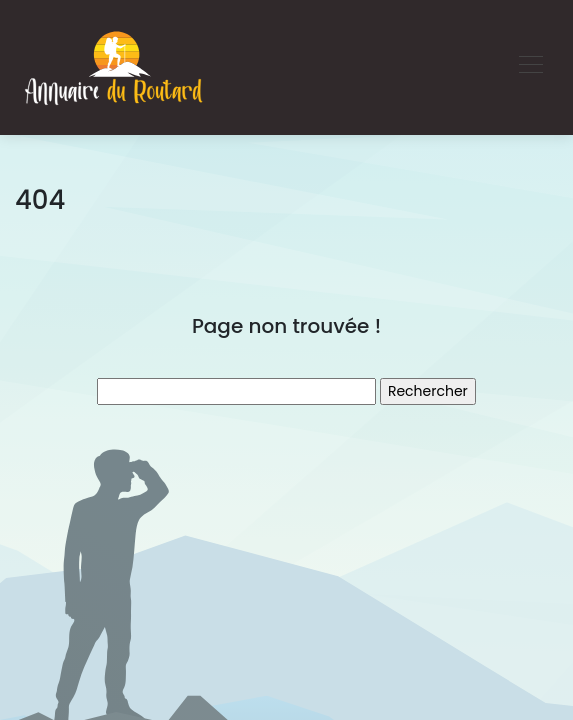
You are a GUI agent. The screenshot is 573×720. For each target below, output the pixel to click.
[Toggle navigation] (530, 67)
